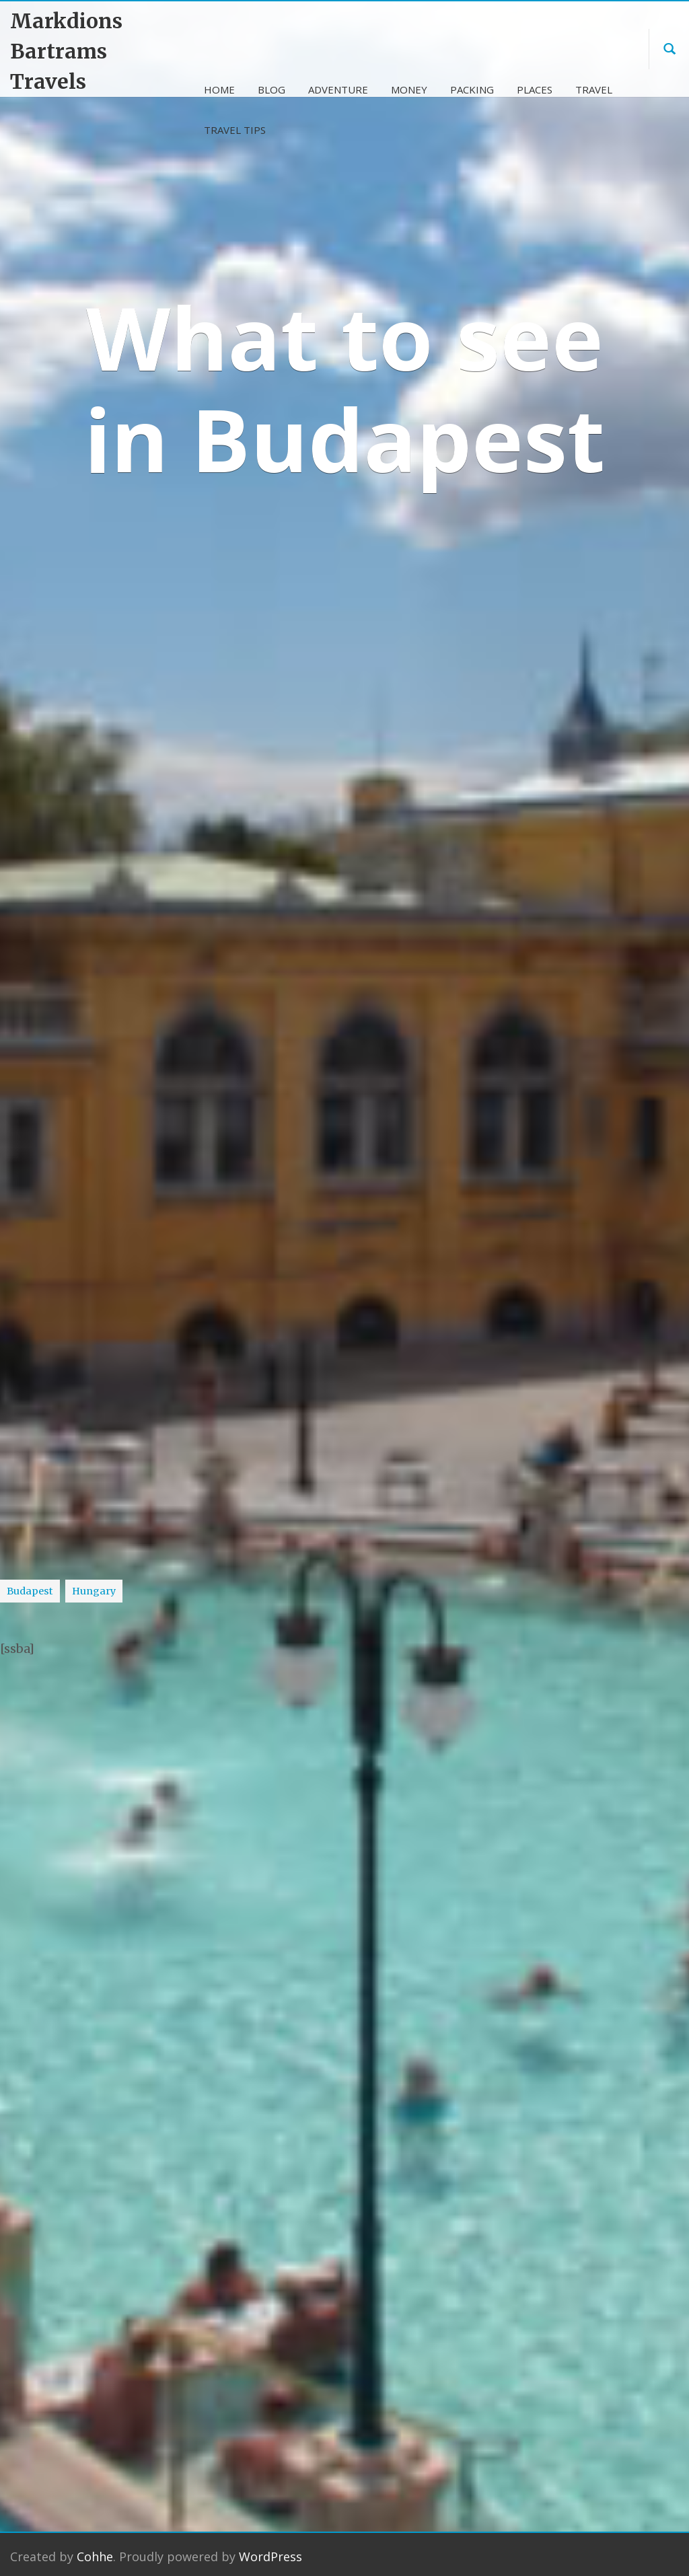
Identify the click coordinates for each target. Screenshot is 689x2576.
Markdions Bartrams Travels (66, 51)
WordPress (270, 2548)
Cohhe (95, 2548)
